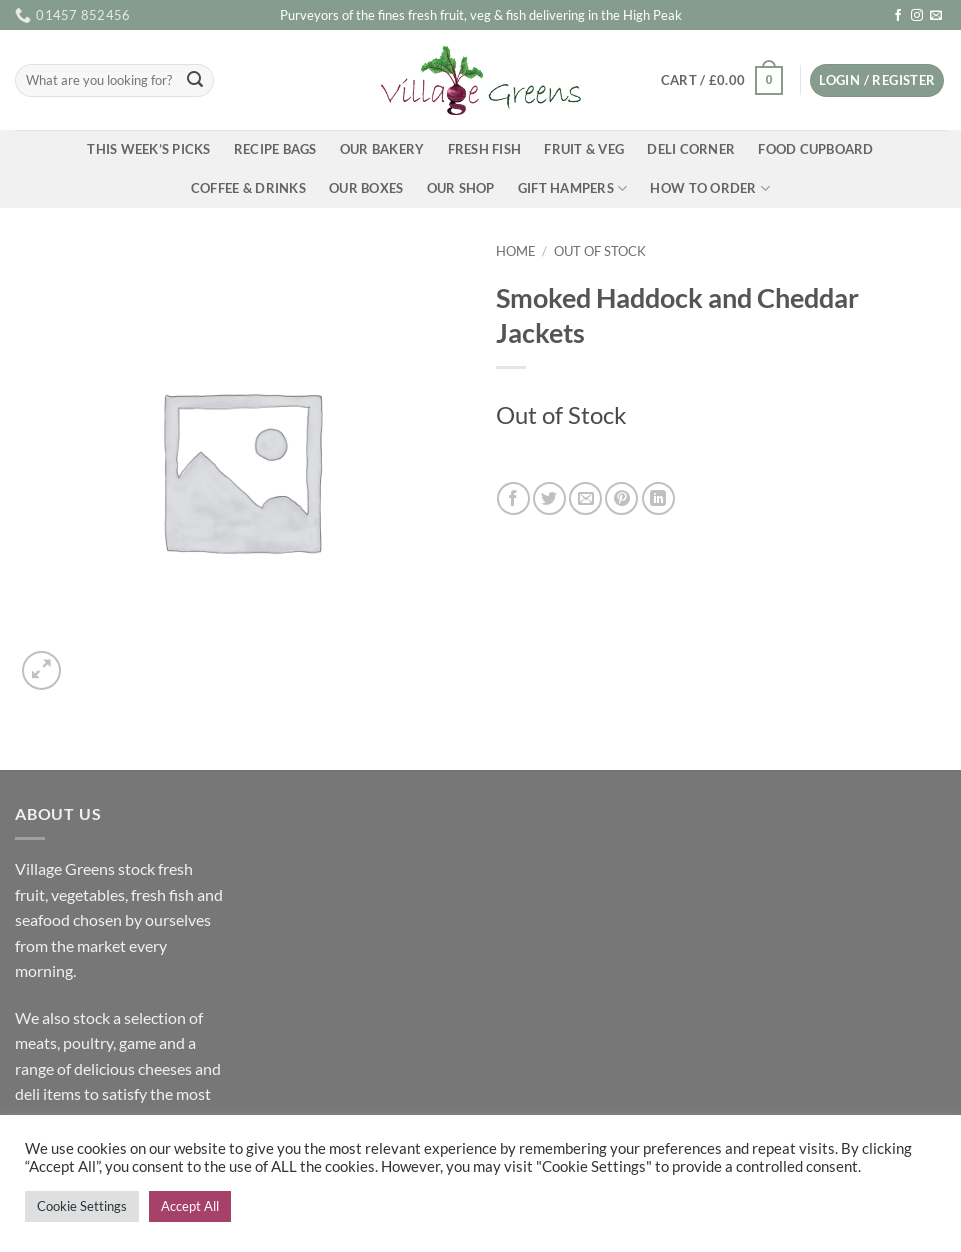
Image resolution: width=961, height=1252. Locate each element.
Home (516, 251)
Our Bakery (382, 149)
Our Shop (461, 188)
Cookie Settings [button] (82, 1206)
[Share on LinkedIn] (658, 498)
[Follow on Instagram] (917, 16)
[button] (721, 81)
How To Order (710, 188)
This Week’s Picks (148, 149)
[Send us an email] (936, 16)
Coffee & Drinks (248, 188)
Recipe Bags (275, 149)
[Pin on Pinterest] (621, 498)
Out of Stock (600, 251)
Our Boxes (366, 188)
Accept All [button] (190, 1206)
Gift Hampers (573, 188)
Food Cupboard (815, 149)
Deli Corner (691, 149)
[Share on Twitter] (549, 498)
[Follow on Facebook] (898, 16)
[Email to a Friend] (585, 498)
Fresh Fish (485, 149)
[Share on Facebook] (513, 498)
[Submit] (195, 81)
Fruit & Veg (584, 149)
